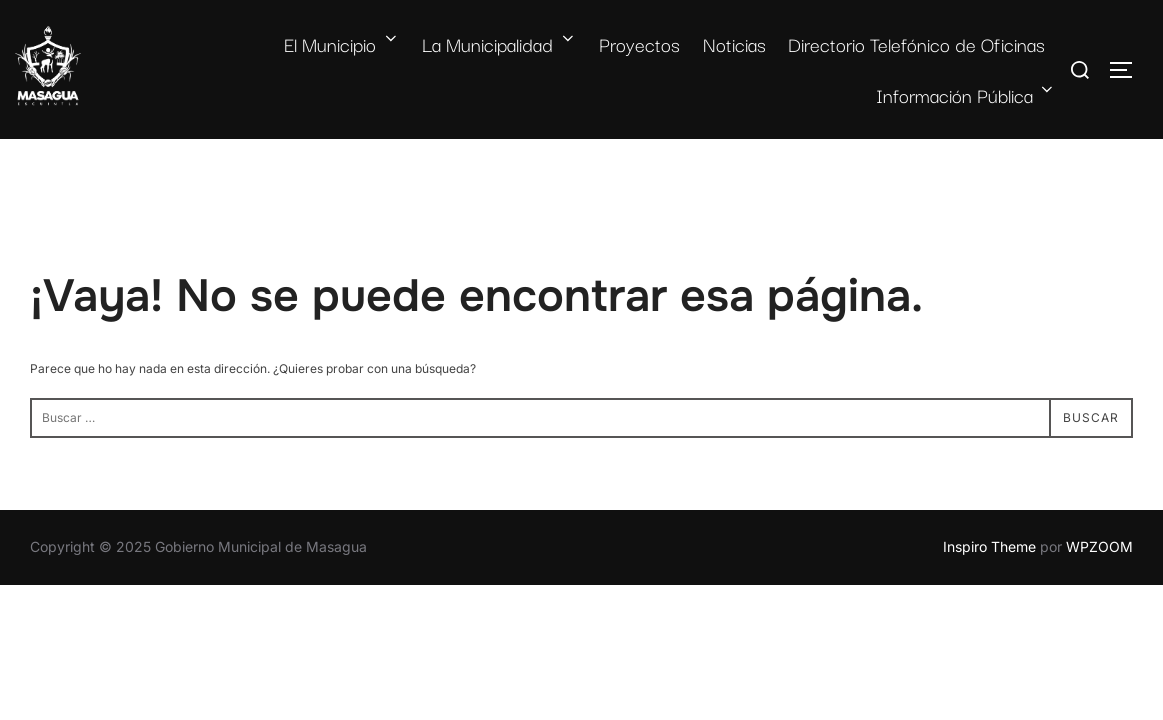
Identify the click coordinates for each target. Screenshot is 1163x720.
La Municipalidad (499, 44)
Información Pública (966, 95)
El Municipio (342, 44)
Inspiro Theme (989, 546)
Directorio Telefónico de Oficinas (916, 44)
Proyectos (639, 44)
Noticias (734, 44)
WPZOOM (1099, 546)
